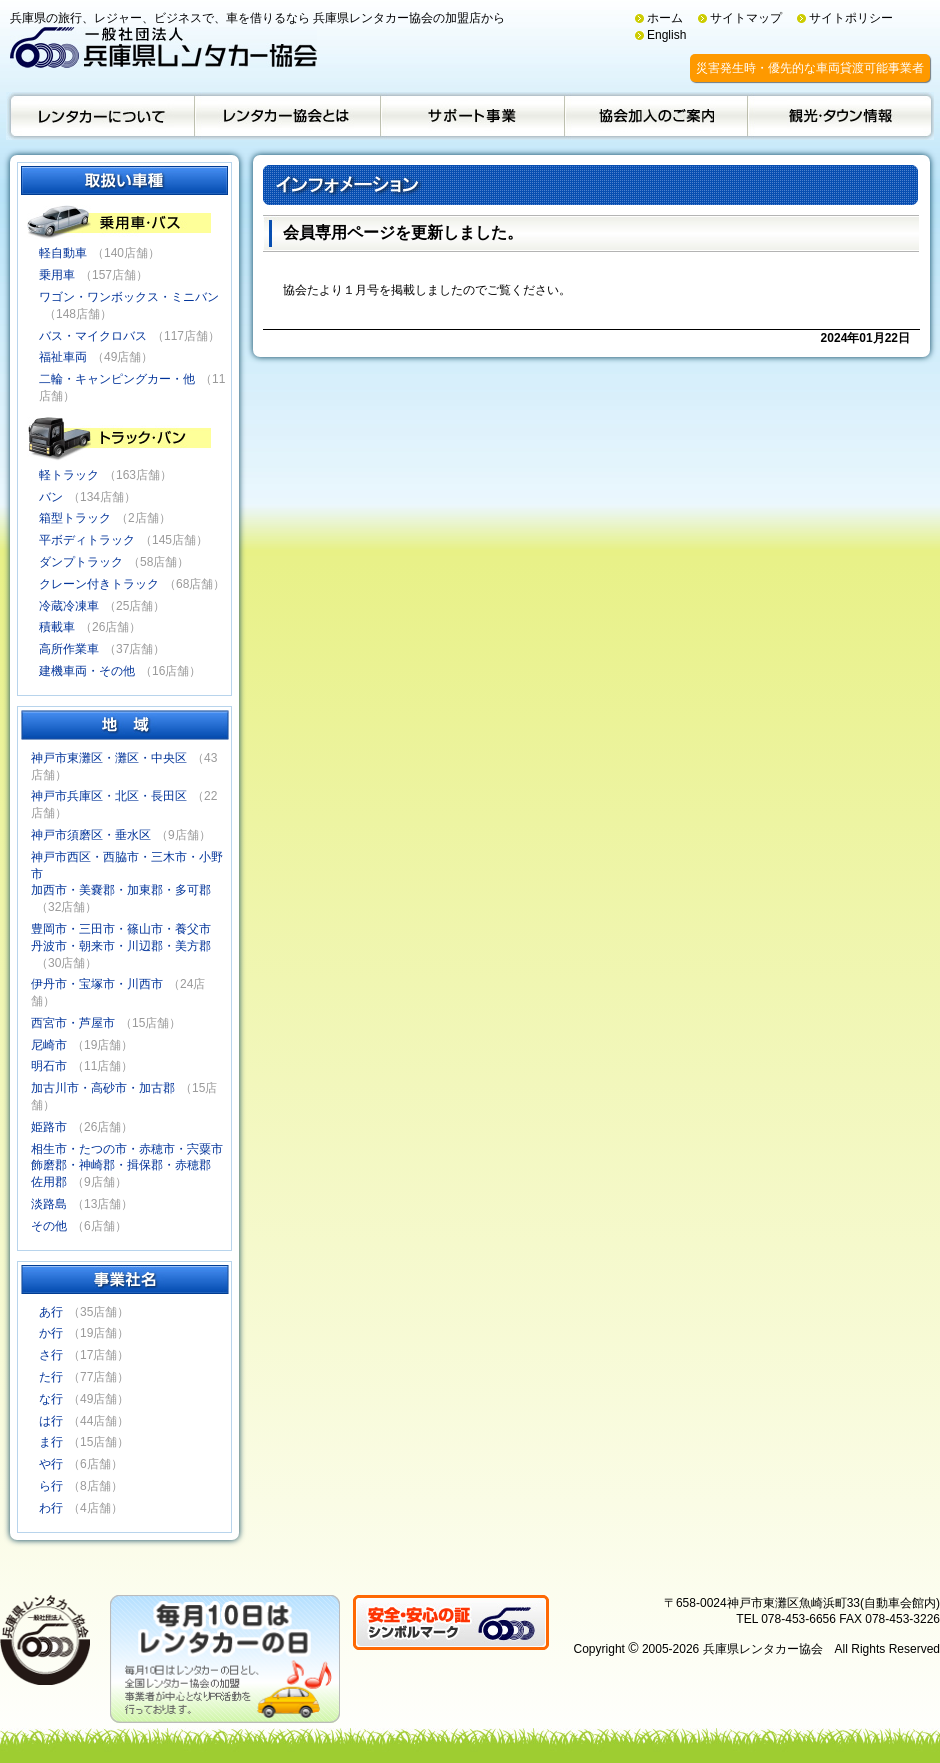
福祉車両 (63, 357)
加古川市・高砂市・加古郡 (103, 1088)
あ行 (51, 1312)
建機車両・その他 (87, 671)
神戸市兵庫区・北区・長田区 (109, 796)
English (666, 35)
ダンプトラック (81, 562)
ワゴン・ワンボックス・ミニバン (129, 297)
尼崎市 (49, 1045)
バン (51, 497)
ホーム (665, 18)
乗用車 (57, 275)
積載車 (57, 627)
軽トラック (69, 475)
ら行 (51, 1486)
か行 (51, 1333)
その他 (49, 1226)
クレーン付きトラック (99, 584)
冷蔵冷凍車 (69, 606)
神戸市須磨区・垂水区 (91, 835)
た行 (51, 1377)
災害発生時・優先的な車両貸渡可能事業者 (810, 68)
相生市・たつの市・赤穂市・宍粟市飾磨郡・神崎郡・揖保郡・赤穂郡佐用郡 (127, 1166)
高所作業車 (69, 649)
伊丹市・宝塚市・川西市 (97, 984)
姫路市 (49, 1127)
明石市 (49, 1066)
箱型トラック (75, 518)
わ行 (51, 1508)
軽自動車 (63, 253)
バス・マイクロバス (93, 336)
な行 (51, 1399)
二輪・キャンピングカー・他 (117, 379)
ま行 (51, 1442)
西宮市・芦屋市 (73, 1023)
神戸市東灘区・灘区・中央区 (109, 758)
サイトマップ (746, 18)
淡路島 (49, 1204)
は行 (51, 1421)
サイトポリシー (851, 18)
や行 (51, 1464)
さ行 (51, 1355)
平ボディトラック (87, 540)
